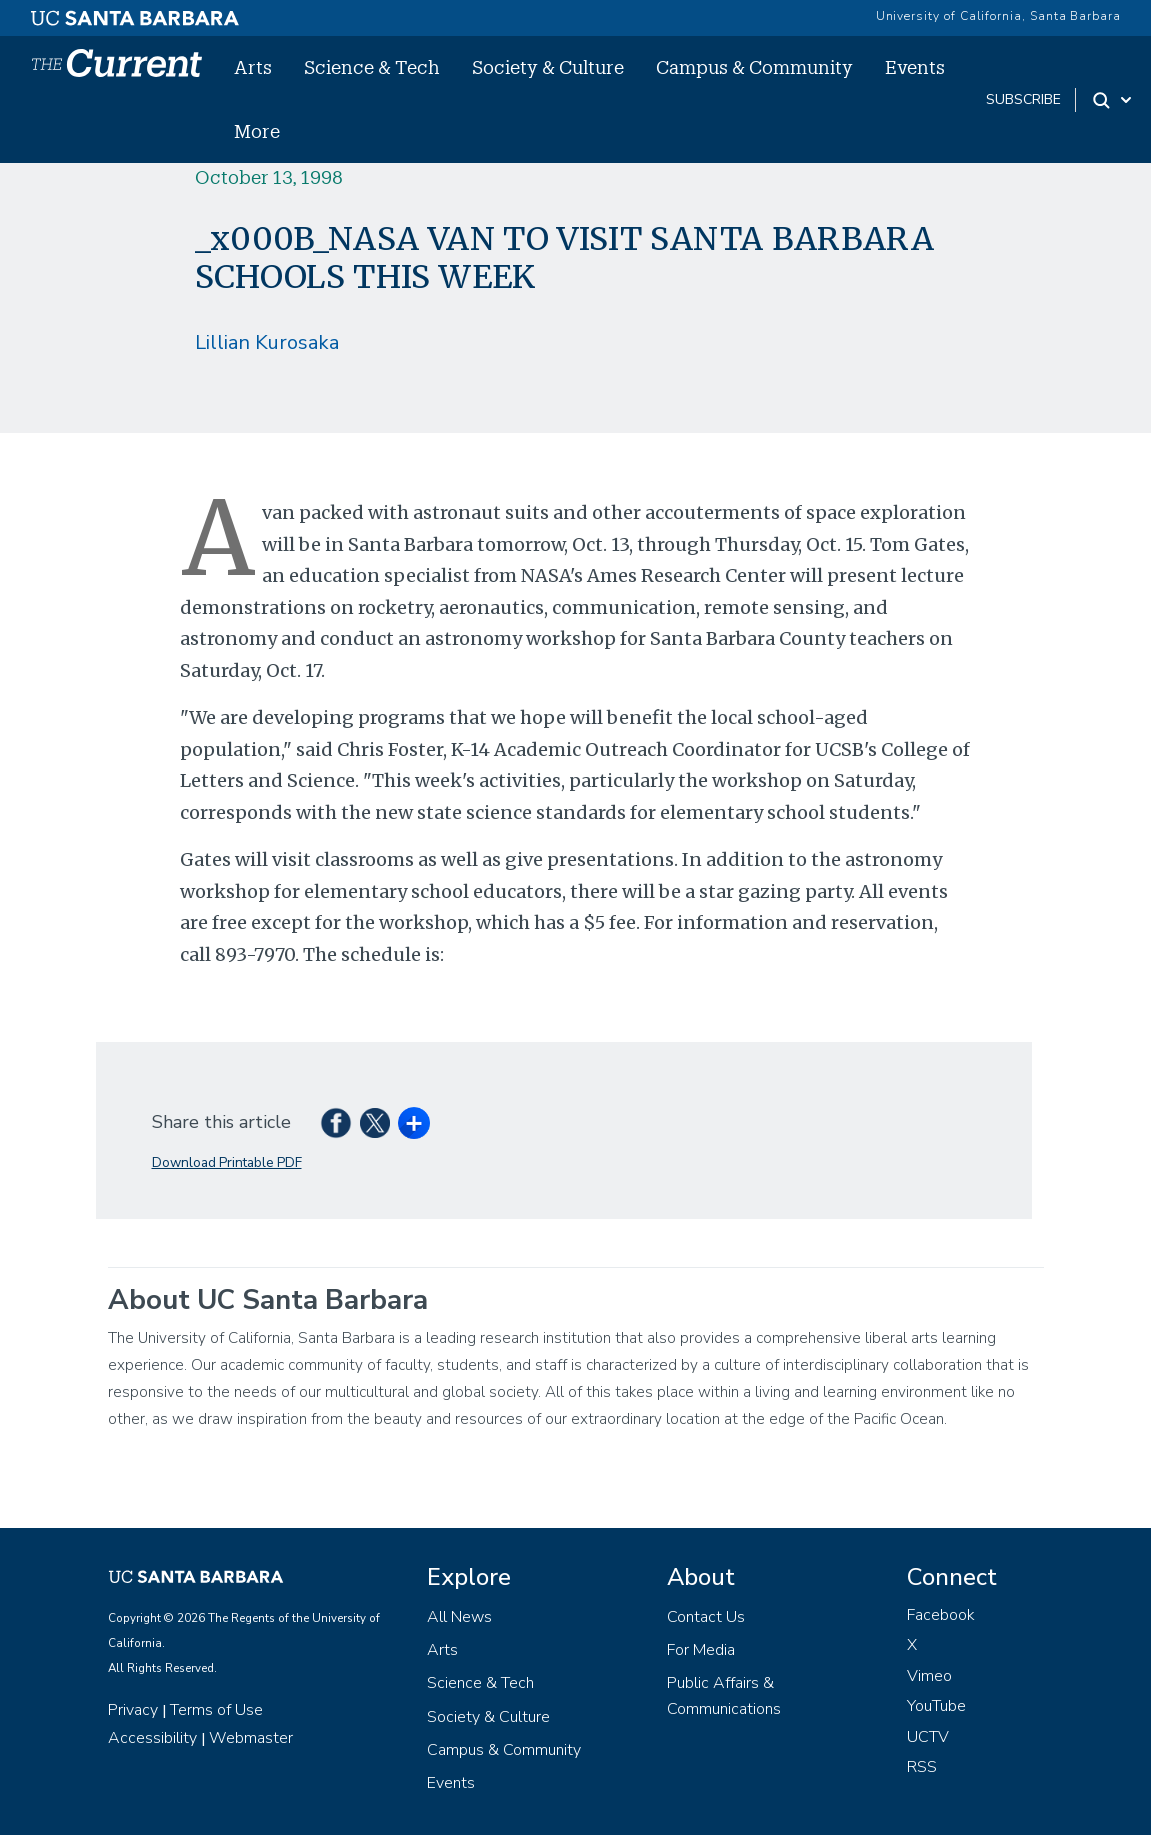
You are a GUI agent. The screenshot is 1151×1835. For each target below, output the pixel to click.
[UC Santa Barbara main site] (135, 13)
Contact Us (706, 1617)
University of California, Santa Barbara (998, 16)
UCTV (928, 1737)
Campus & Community (754, 67)
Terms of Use (216, 1710)
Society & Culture (548, 67)
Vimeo (929, 1676)
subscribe (1023, 99)
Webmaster (251, 1738)
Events (915, 67)
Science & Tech (372, 67)
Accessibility (152, 1738)
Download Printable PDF (227, 1162)
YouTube (936, 1706)
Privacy (133, 1710)
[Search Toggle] (1113, 100)
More (257, 131)
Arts (253, 67)
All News (459, 1617)
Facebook (941, 1615)
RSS (922, 1767)
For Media (701, 1650)
